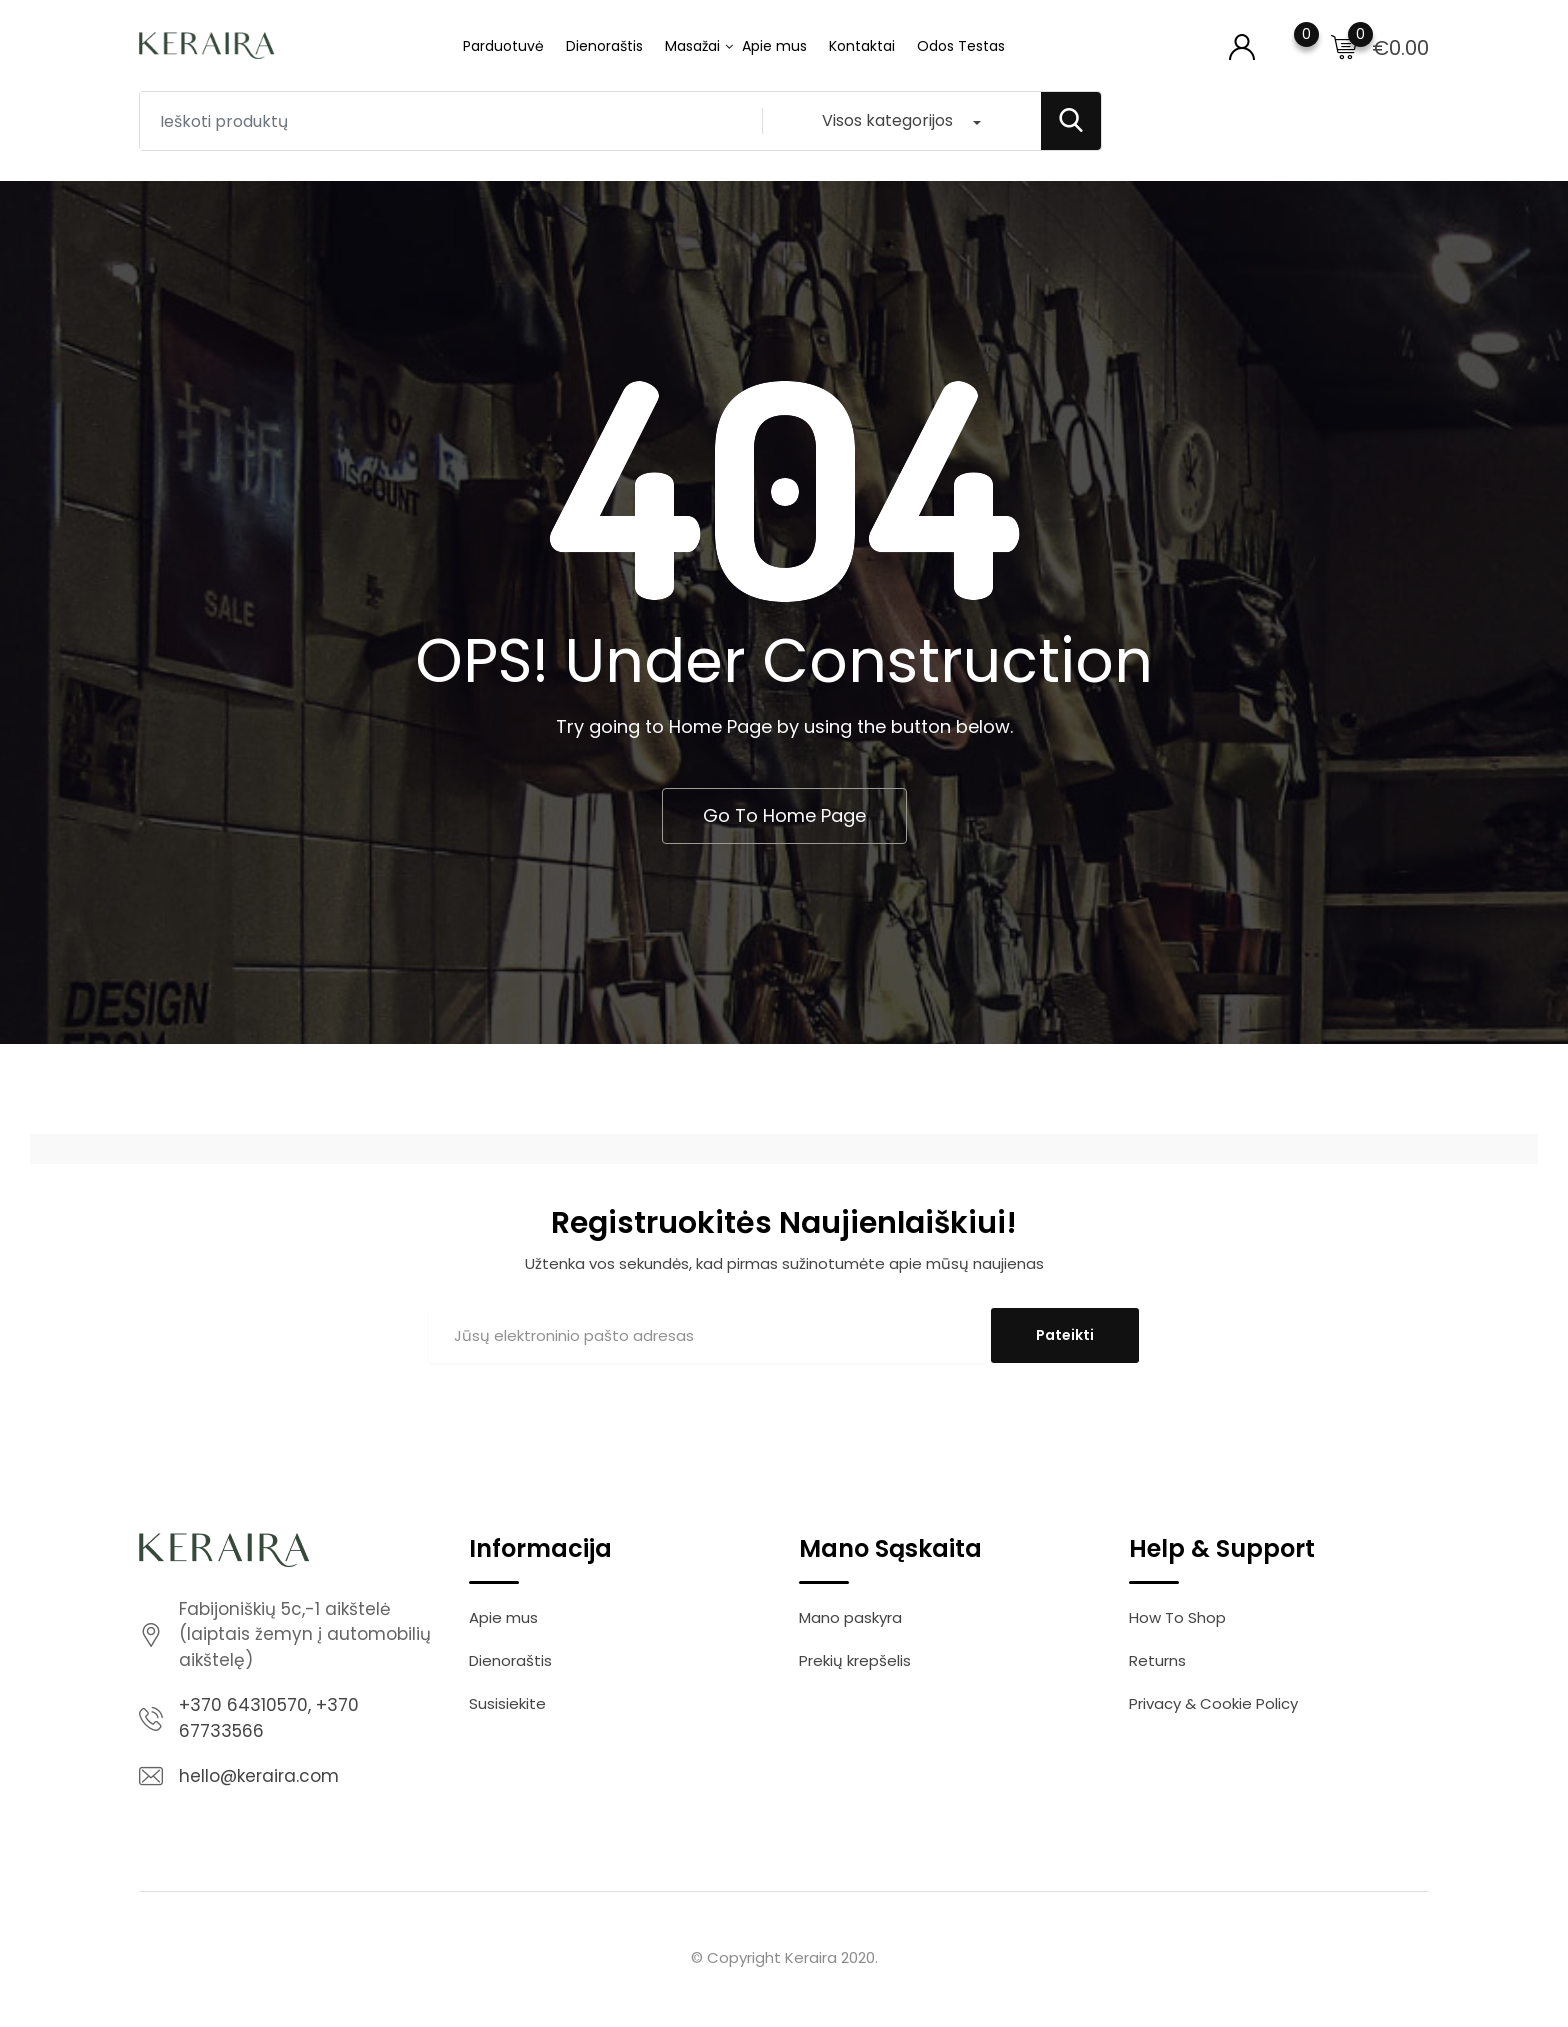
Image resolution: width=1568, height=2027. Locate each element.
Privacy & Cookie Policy (1213, 1703)
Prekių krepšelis (855, 1660)
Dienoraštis (604, 46)
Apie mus (774, 46)
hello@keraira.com (259, 1776)
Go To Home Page (784, 815)
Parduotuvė (503, 46)
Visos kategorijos (887, 120)
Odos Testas (961, 46)
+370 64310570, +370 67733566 (269, 1718)
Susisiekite (507, 1703)
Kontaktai (862, 46)
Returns (1157, 1660)
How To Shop (1177, 1617)
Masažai (692, 46)
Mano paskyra (850, 1617)
